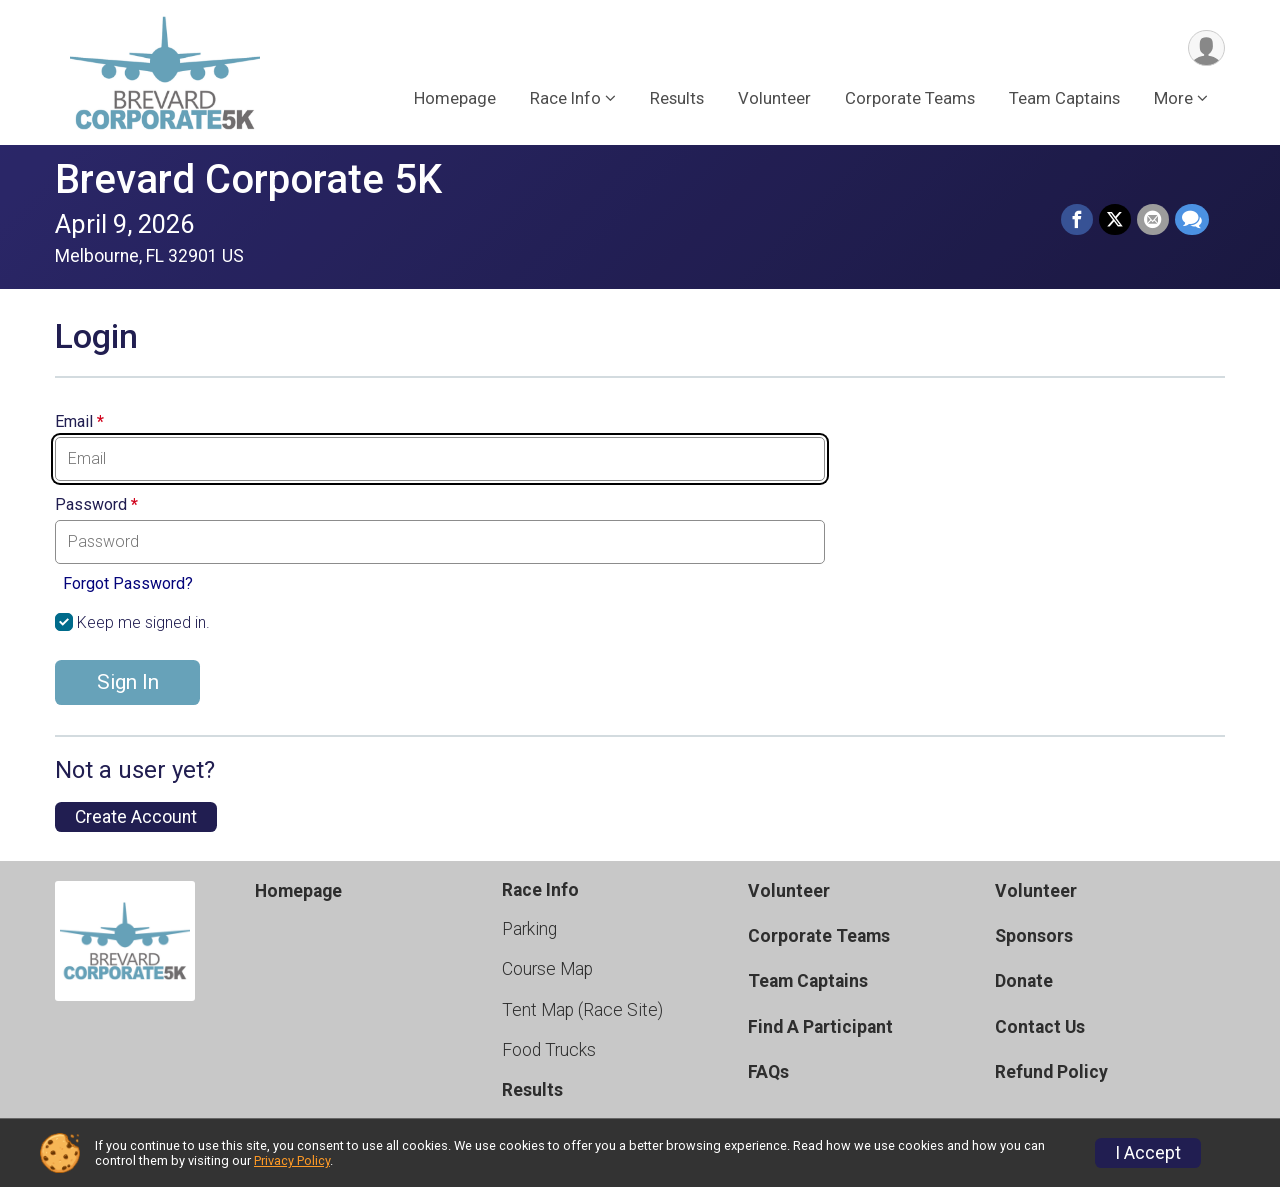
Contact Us (1040, 1027)
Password (96, 505)
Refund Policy (1051, 1072)
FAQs (768, 1072)
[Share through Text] (1192, 220)
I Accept (1148, 1153)
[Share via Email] (1153, 220)
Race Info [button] (565, 99)
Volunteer (774, 99)
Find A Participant (820, 1027)
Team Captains (1064, 99)
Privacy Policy (292, 1160)
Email (79, 422)
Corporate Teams (910, 99)
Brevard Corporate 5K (248, 179)
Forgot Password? (128, 583)
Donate (1024, 981)
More (1173, 99)
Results (677, 99)
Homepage (455, 99)
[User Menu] (1206, 48)
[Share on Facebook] (1077, 220)
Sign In (128, 682)
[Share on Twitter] (1115, 220)
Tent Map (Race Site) (582, 1010)
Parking (529, 929)
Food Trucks (549, 1050)
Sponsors (1034, 936)
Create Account (136, 817)
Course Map (547, 969)
